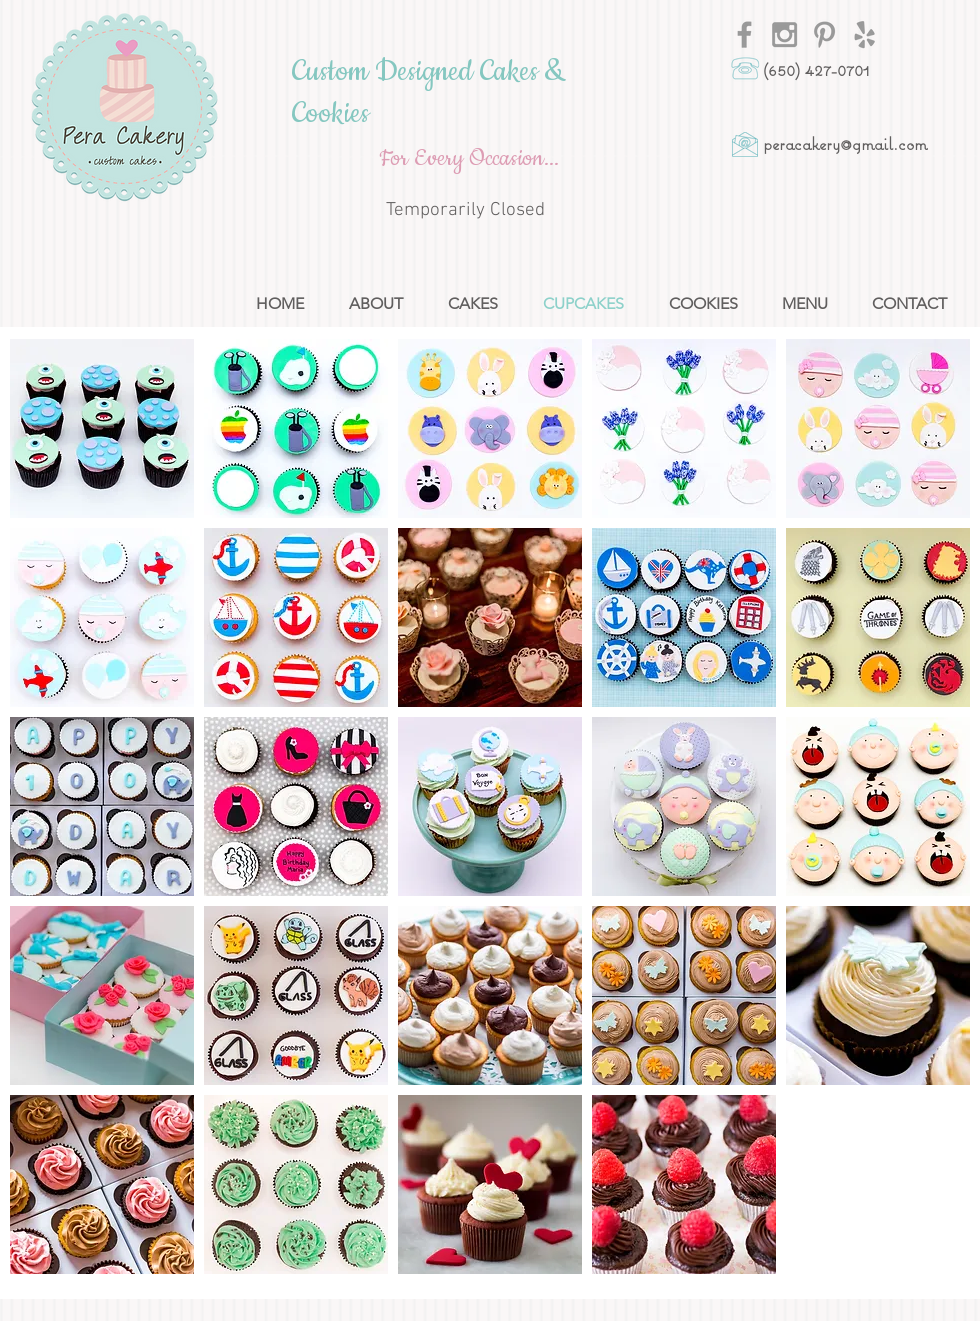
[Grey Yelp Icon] (864, 34)
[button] (102, 428)
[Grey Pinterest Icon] (824, 34)
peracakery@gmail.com (845, 143)
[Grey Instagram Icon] (784, 34)
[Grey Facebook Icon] (744, 34)
